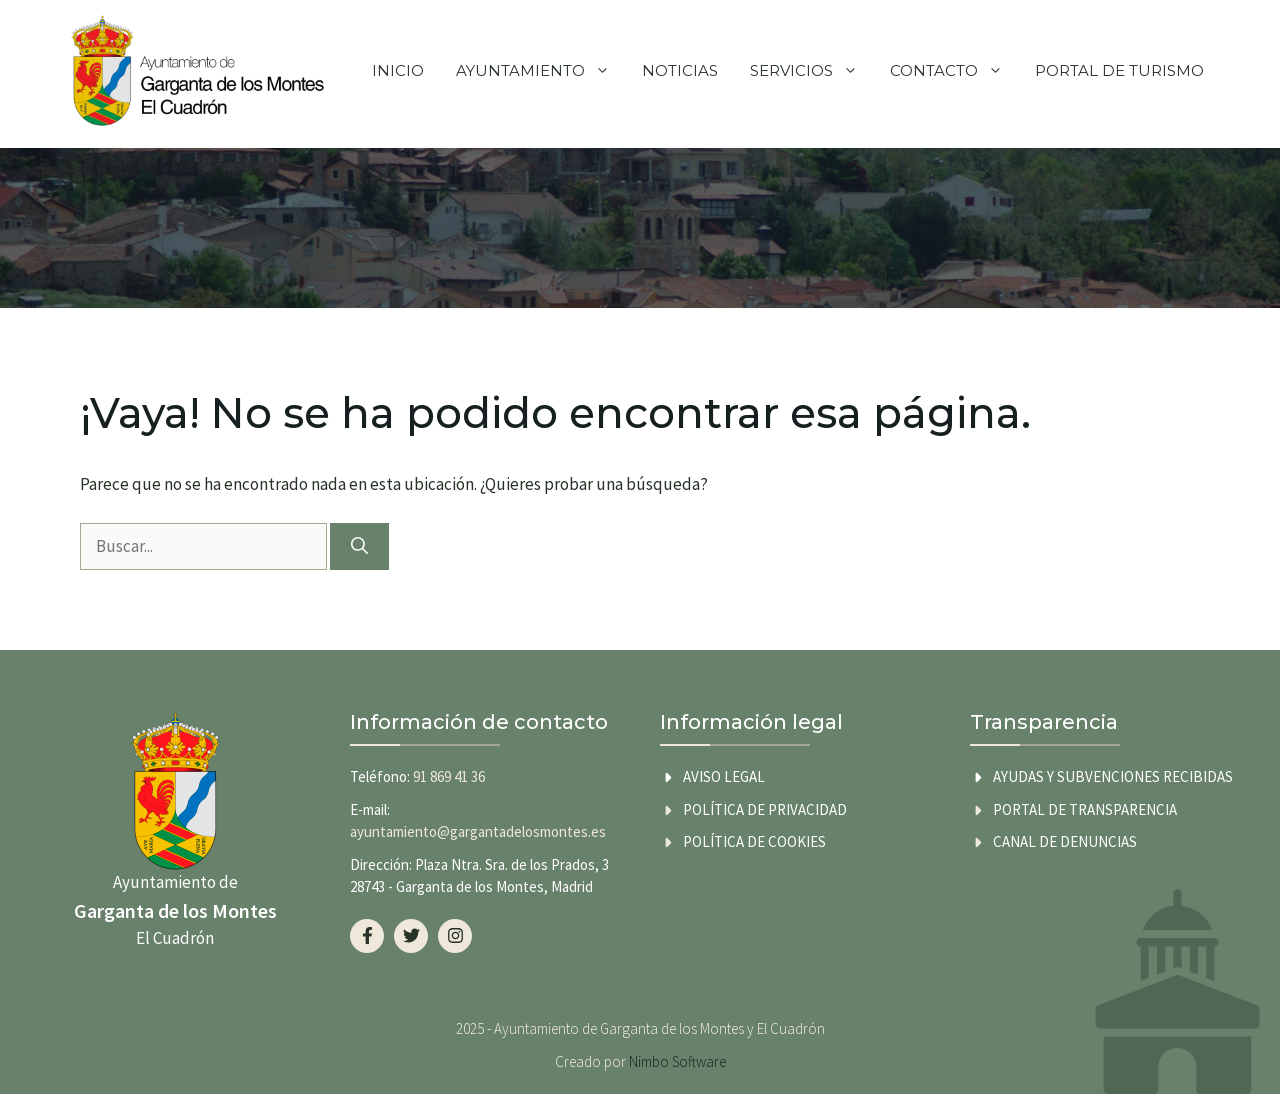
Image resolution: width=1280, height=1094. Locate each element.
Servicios (812, 71)
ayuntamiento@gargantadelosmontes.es (478, 831)
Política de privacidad (765, 809)
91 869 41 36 (449, 776)
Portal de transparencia (1085, 809)
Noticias (680, 70)
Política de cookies (754, 841)
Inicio (398, 70)
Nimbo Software (677, 1061)
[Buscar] (359, 547)
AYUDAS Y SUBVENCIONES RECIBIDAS (1113, 776)
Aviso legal (724, 776)
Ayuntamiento (541, 71)
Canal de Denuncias (1065, 841)
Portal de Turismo (1119, 70)
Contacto (954, 71)
